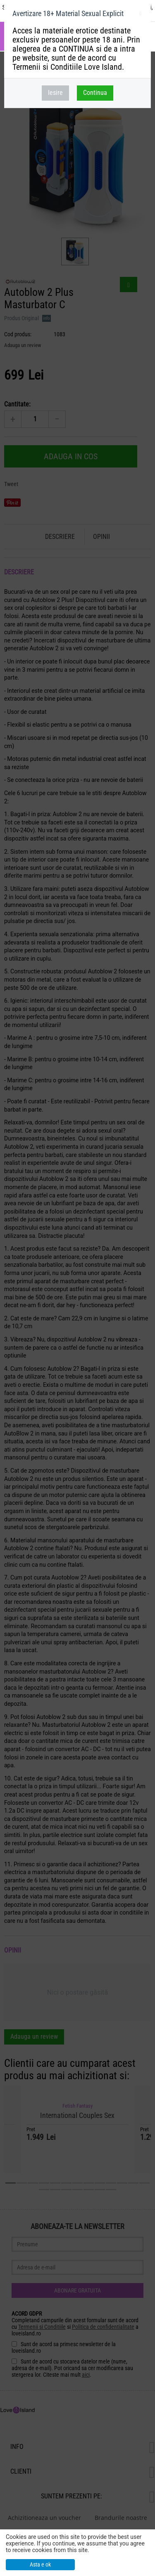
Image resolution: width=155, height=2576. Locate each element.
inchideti (140, 15)
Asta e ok (40, 2564)
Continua (95, 93)
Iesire (55, 93)
